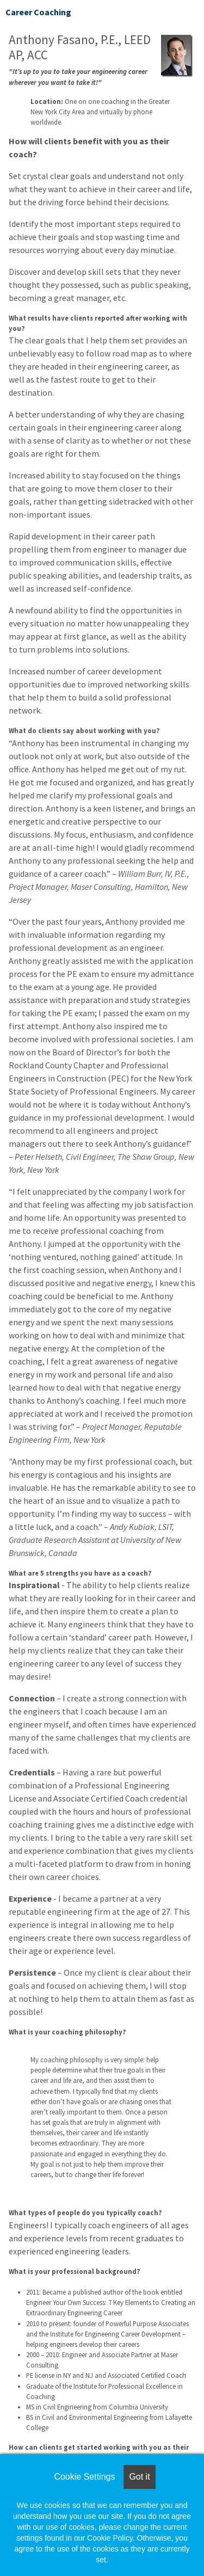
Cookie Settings (84, 2476)
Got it (139, 2476)
